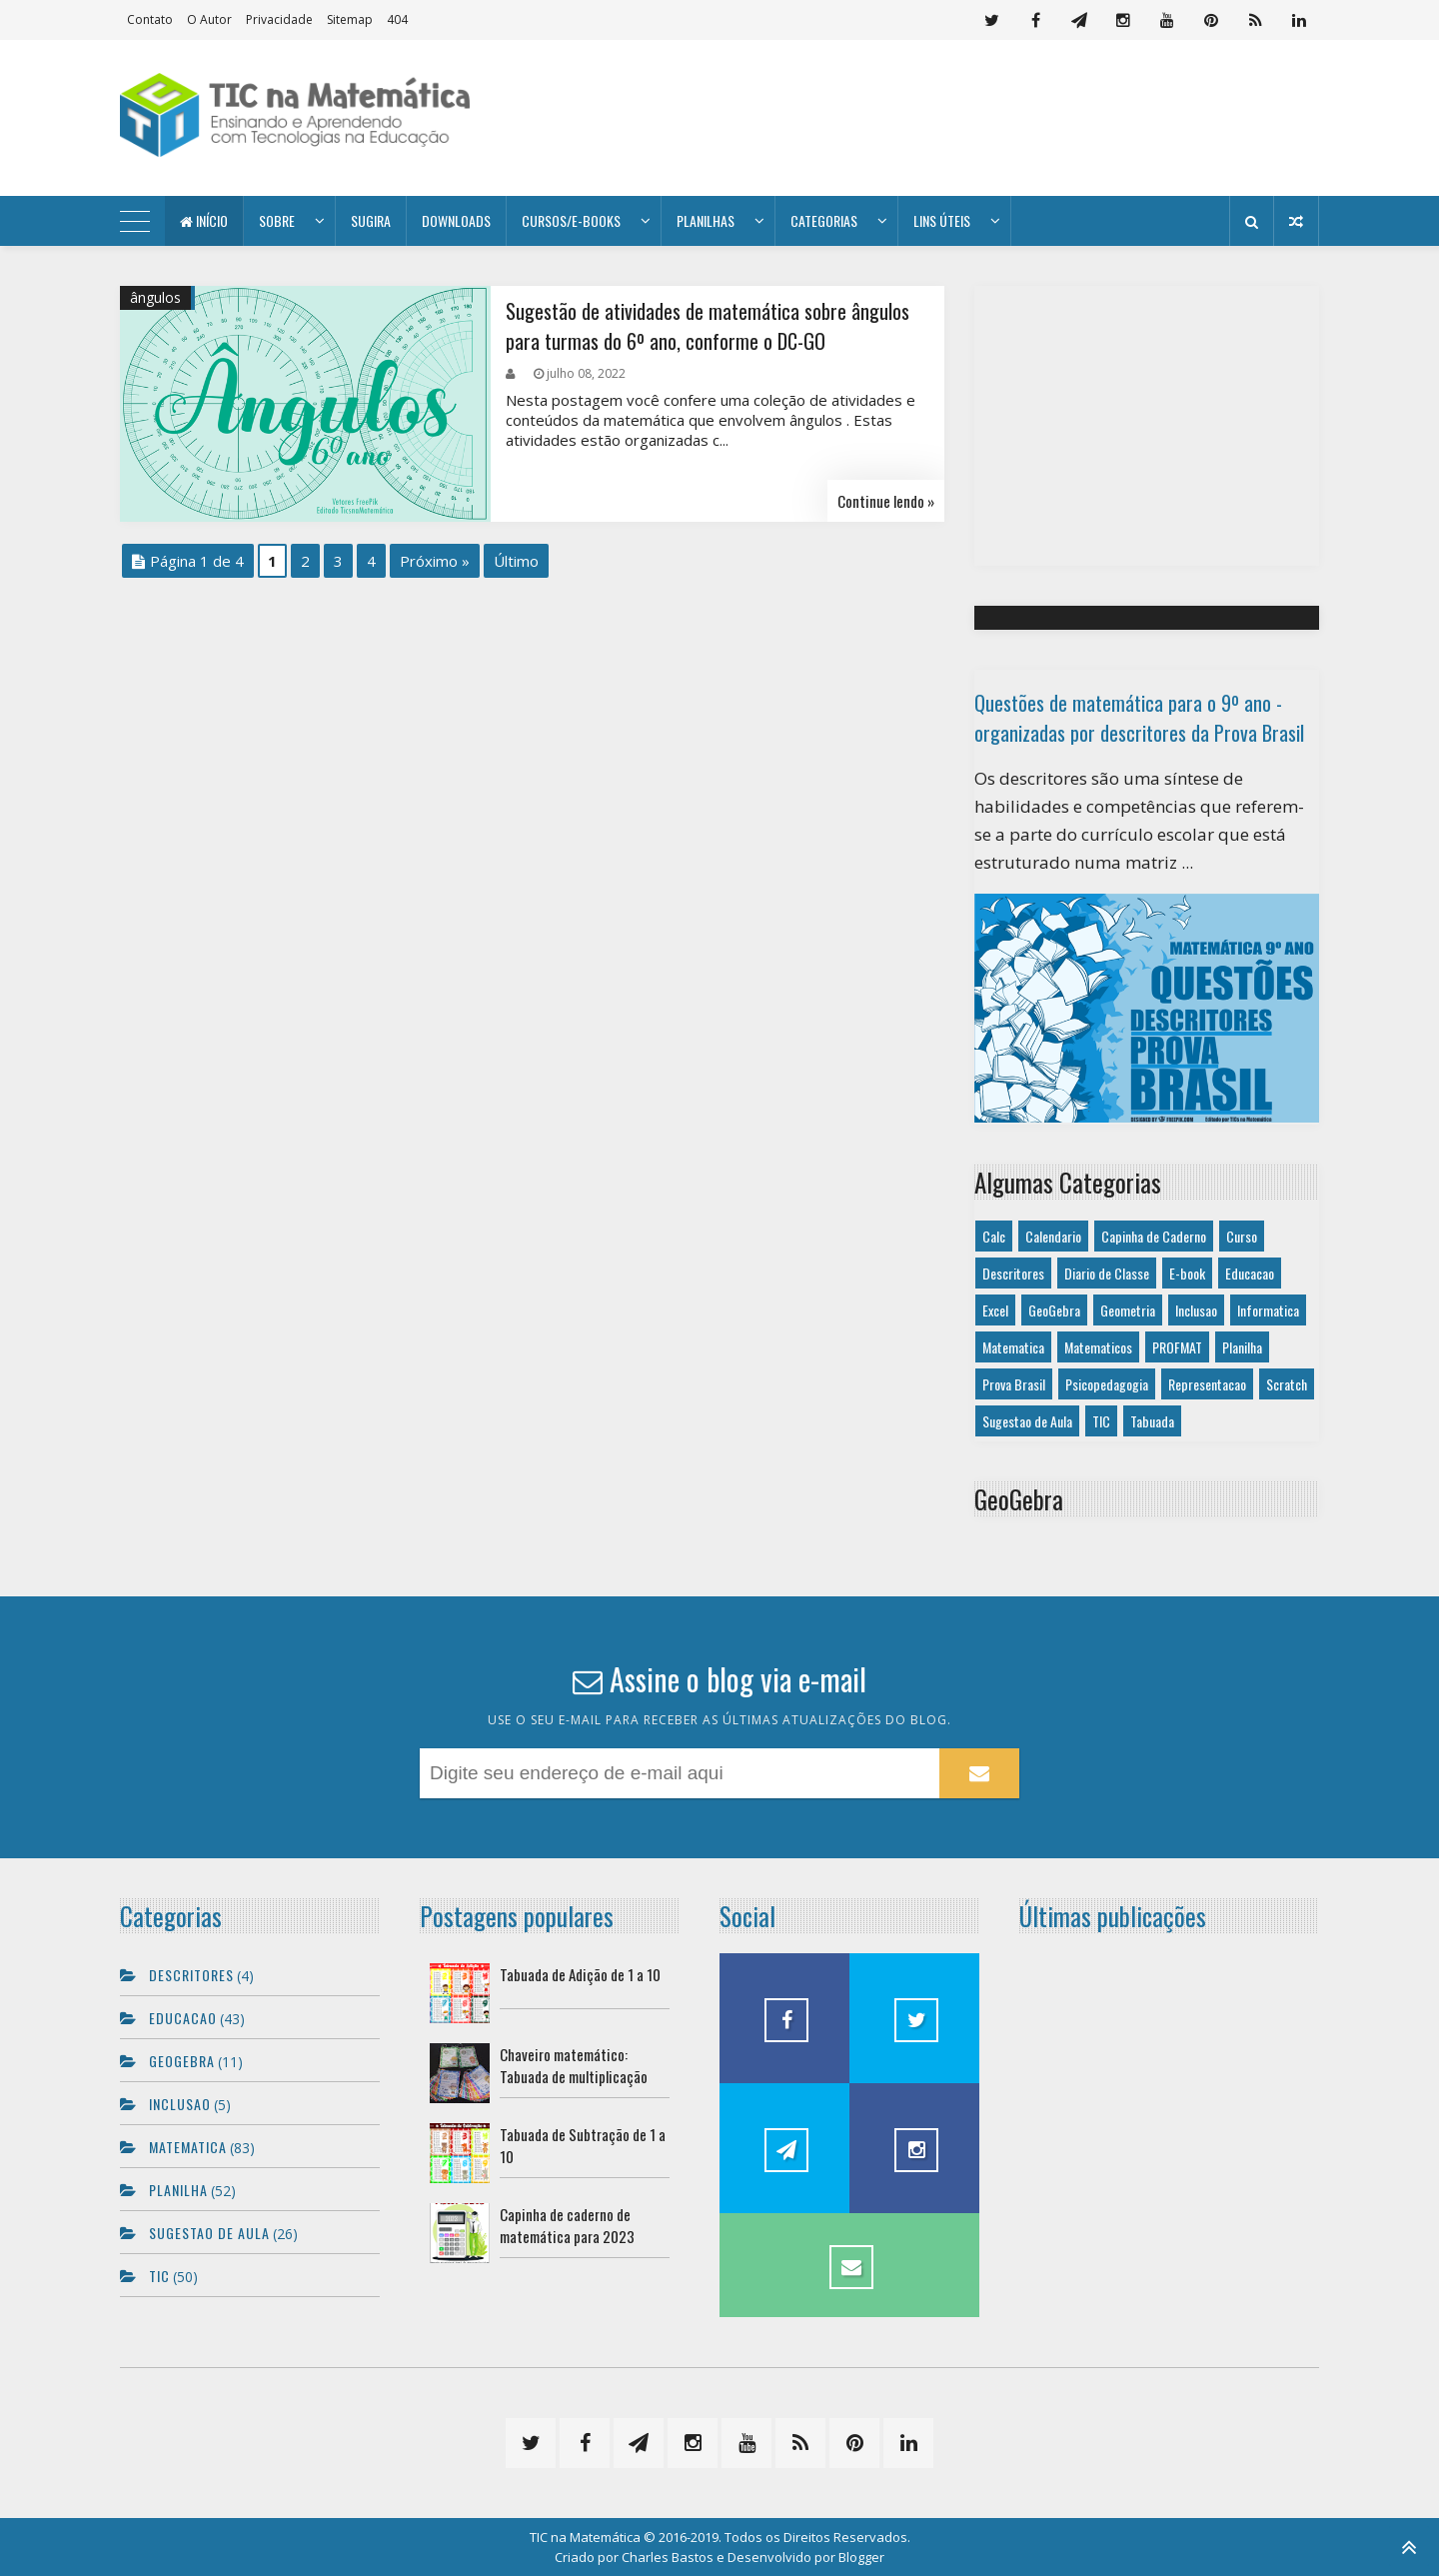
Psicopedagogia (1106, 1383)
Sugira (371, 220)
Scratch (1286, 1383)
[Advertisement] (955, 118)
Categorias (823, 220)
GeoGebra (1054, 1309)
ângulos (155, 297)
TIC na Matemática (585, 2537)
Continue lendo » (885, 501)
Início (204, 220)
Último (516, 561)
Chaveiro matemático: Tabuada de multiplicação (574, 2065)
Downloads (456, 220)
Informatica (1268, 1309)
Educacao (1249, 1273)
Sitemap (350, 19)
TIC (1101, 1420)
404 (397, 19)
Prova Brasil (1013, 1383)
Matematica (1013, 1346)
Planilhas (705, 220)
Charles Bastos (668, 2557)
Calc (993, 1236)
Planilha (1242, 1346)
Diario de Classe (1106, 1273)
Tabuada (1152, 1420)
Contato (150, 19)
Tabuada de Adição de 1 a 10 (580, 1974)
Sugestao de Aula (1027, 1420)
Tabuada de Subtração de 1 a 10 (583, 2145)
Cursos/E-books (571, 220)
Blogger (861, 2557)
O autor (209, 19)
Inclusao (1196, 1309)
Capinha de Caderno (1153, 1236)
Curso (1241, 1236)
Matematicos (1098, 1346)
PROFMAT (1177, 1346)
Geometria (1127, 1309)
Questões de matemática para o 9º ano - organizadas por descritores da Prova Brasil (1139, 718)
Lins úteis (941, 220)
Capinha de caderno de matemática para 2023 (567, 2225)
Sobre (277, 220)
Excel (995, 1309)
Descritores (1013, 1273)
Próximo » (435, 561)
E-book (1187, 1273)
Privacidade (279, 19)
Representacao (1207, 1383)
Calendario (1053, 1236)
